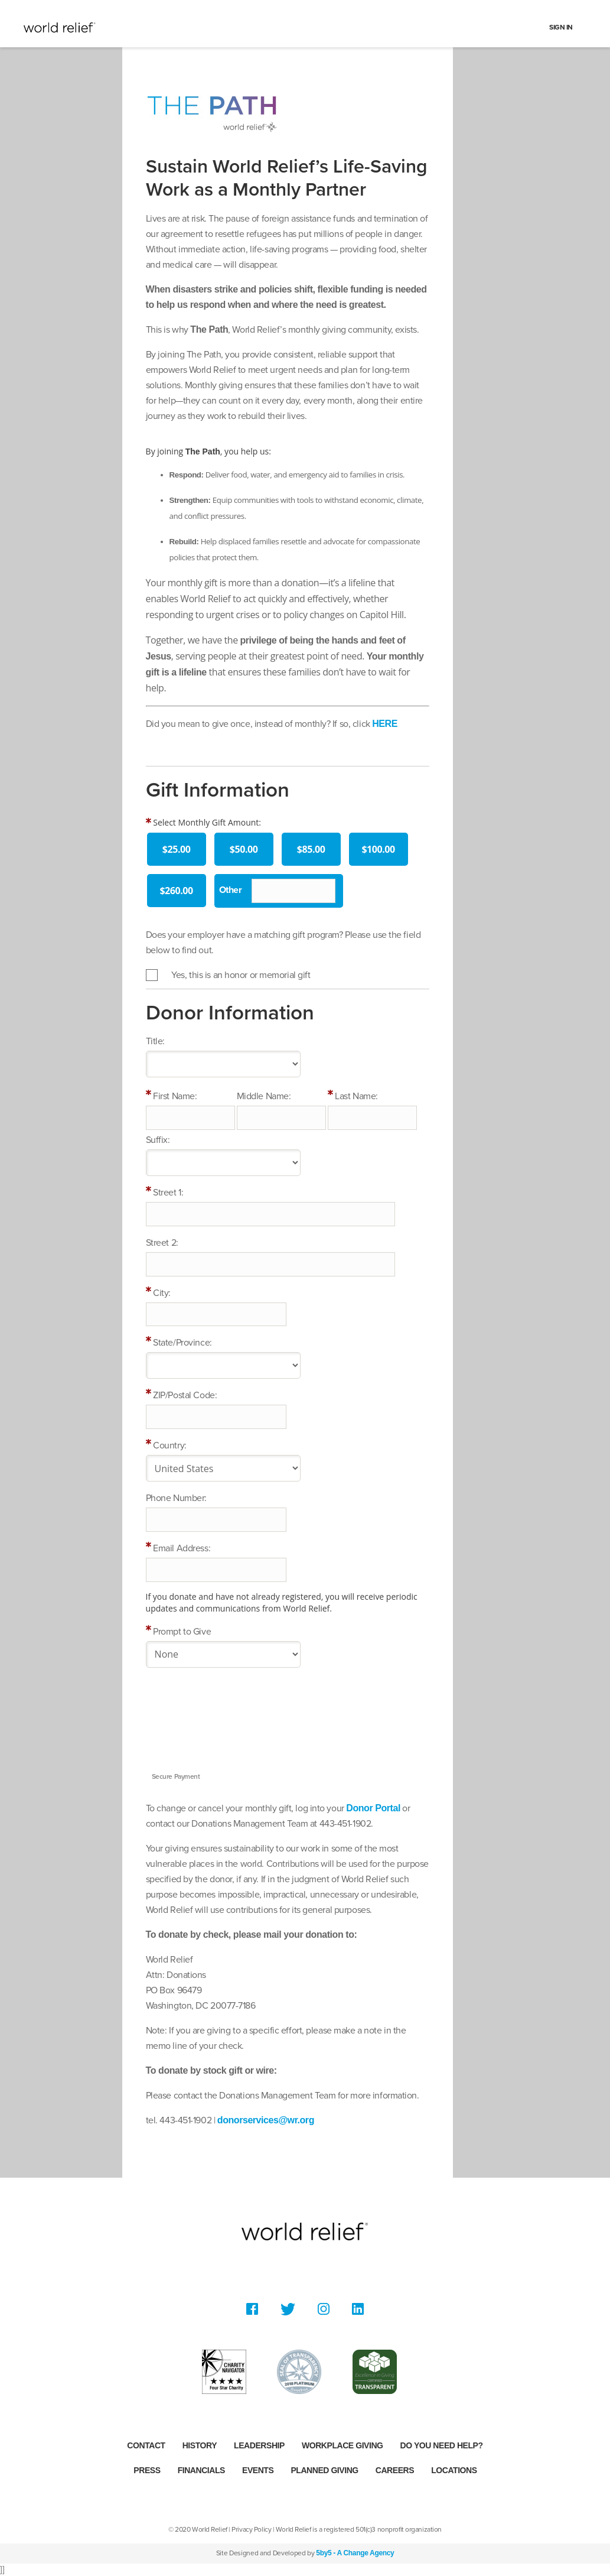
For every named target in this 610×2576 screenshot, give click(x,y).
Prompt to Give (182, 1632)
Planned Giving (324, 2470)
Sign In (561, 27)
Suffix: (158, 1140)
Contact (146, 2445)
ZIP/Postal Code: (185, 1395)
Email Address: (181, 1548)
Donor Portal (373, 1808)
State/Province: (182, 1343)
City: (162, 1293)
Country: (169, 1445)
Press (146, 2470)
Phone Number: (176, 1498)
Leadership (259, 2445)
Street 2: (162, 1243)
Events (257, 2470)
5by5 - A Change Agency (355, 2553)
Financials (201, 2470)
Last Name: (356, 1096)
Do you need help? (441, 2445)
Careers (395, 2470)
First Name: (175, 1096)
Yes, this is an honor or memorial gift (240, 975)
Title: (155, 1041)
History (199, 2445)
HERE (384, 724)
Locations (454, 2470)
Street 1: (168, 1192)
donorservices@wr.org (265, 2120)
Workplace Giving (342, 2445)
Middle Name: (264, 1096)
